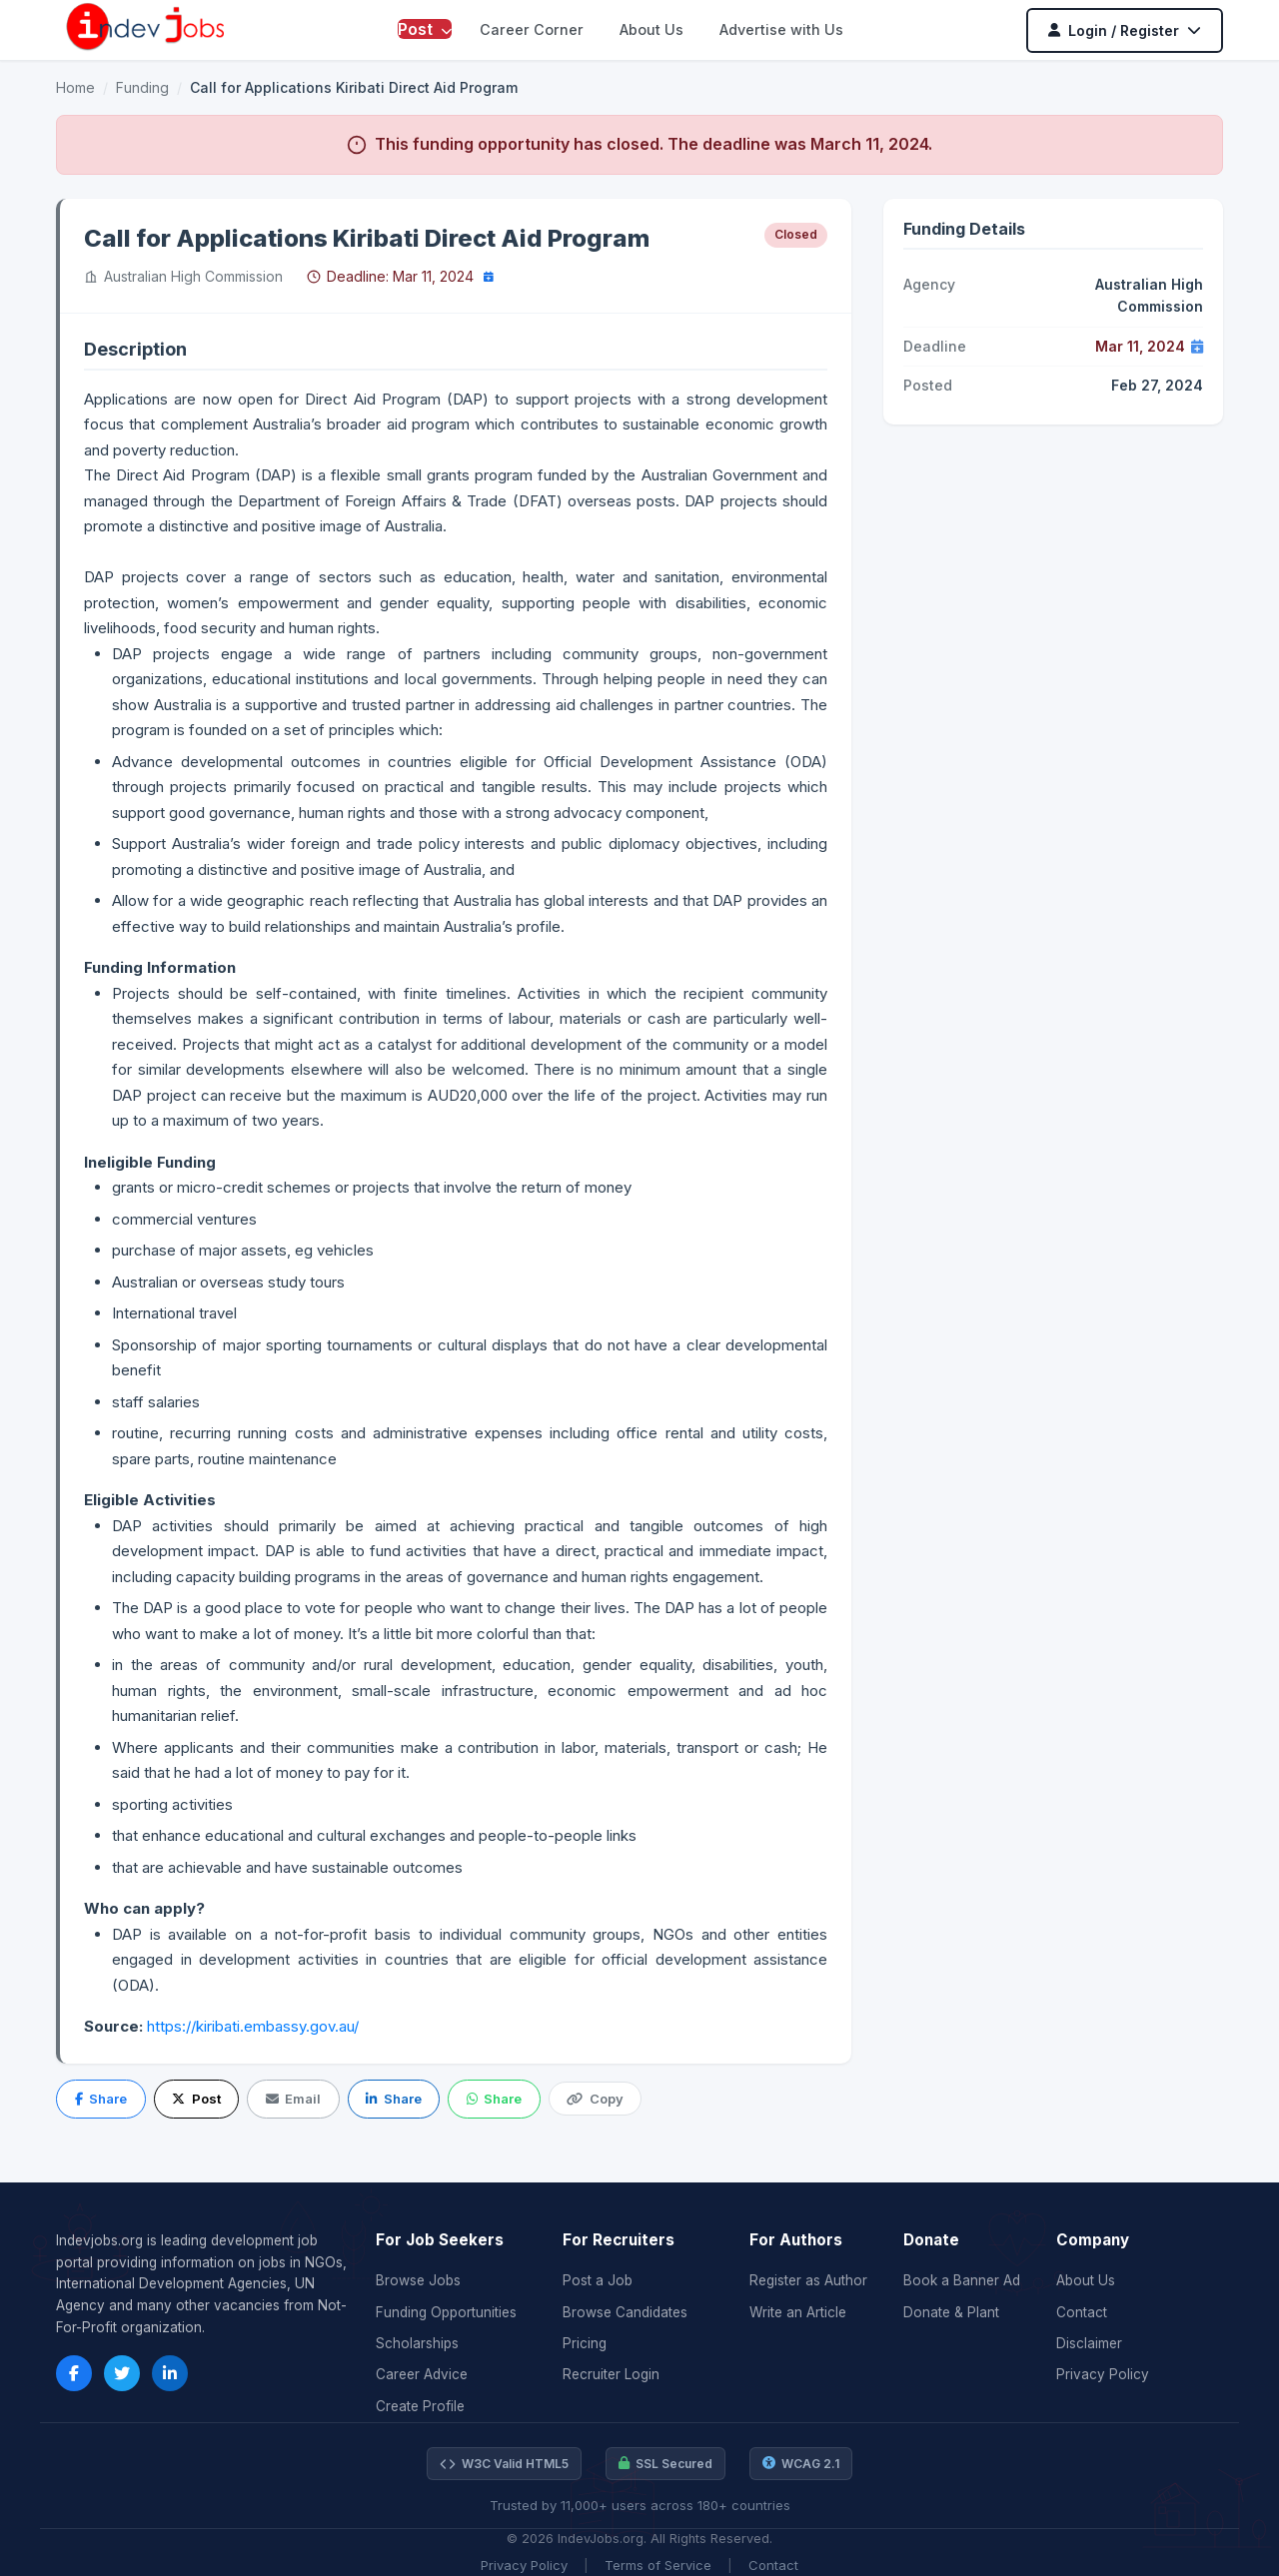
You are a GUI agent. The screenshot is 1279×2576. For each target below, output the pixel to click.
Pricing (585, 2343)
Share (101, 2099)
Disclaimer (1089, 2343)
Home (75, 87)
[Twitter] (122, 2373)
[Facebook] (74, 2373)
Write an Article (797, 2312)
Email (293, 2099)
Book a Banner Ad (961, 2280)
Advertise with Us (781, 29)
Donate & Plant (951, 2312)
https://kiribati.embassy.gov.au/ (253, 2026)
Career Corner (532, 29)
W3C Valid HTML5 (504, 2464)
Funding (142, 87)
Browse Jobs (418, 2280)
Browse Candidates (625, 2312)
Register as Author (808, 2280)
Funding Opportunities (446, 2312)
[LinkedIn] (170, 2373)
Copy (595, 2099)
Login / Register (1124, 30)
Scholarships (417, 2343)
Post (425, 29)
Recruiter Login (611, 2374)
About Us (651, 29)
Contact (1081, 2312)
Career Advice (422, 2374)
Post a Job (598, 2280)
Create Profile (420, 2406)
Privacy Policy (1102, 2374)
